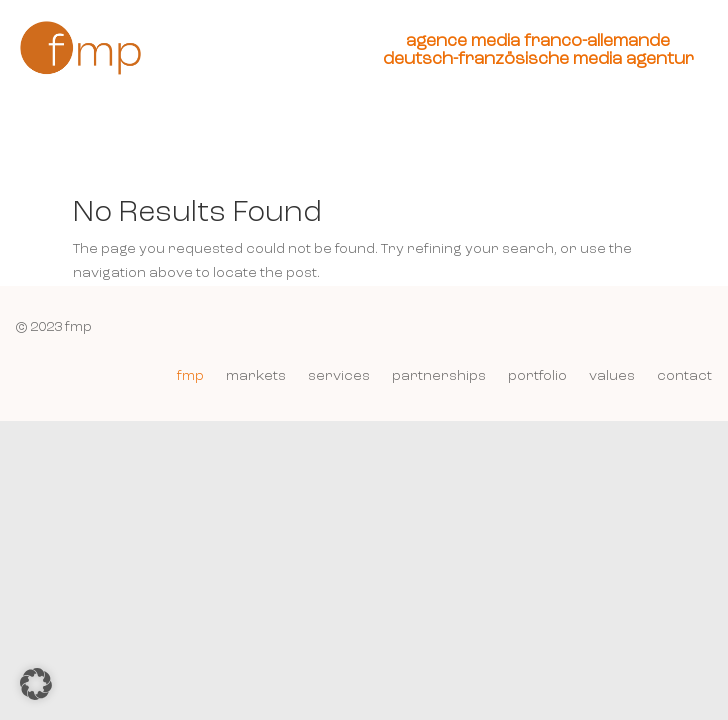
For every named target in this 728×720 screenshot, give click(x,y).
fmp (190, 376)
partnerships (439, 376)
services (339, 376)
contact (684, 376)
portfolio (537, 376)
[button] (36, 684)
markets (256, 376)
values (612, 376)
